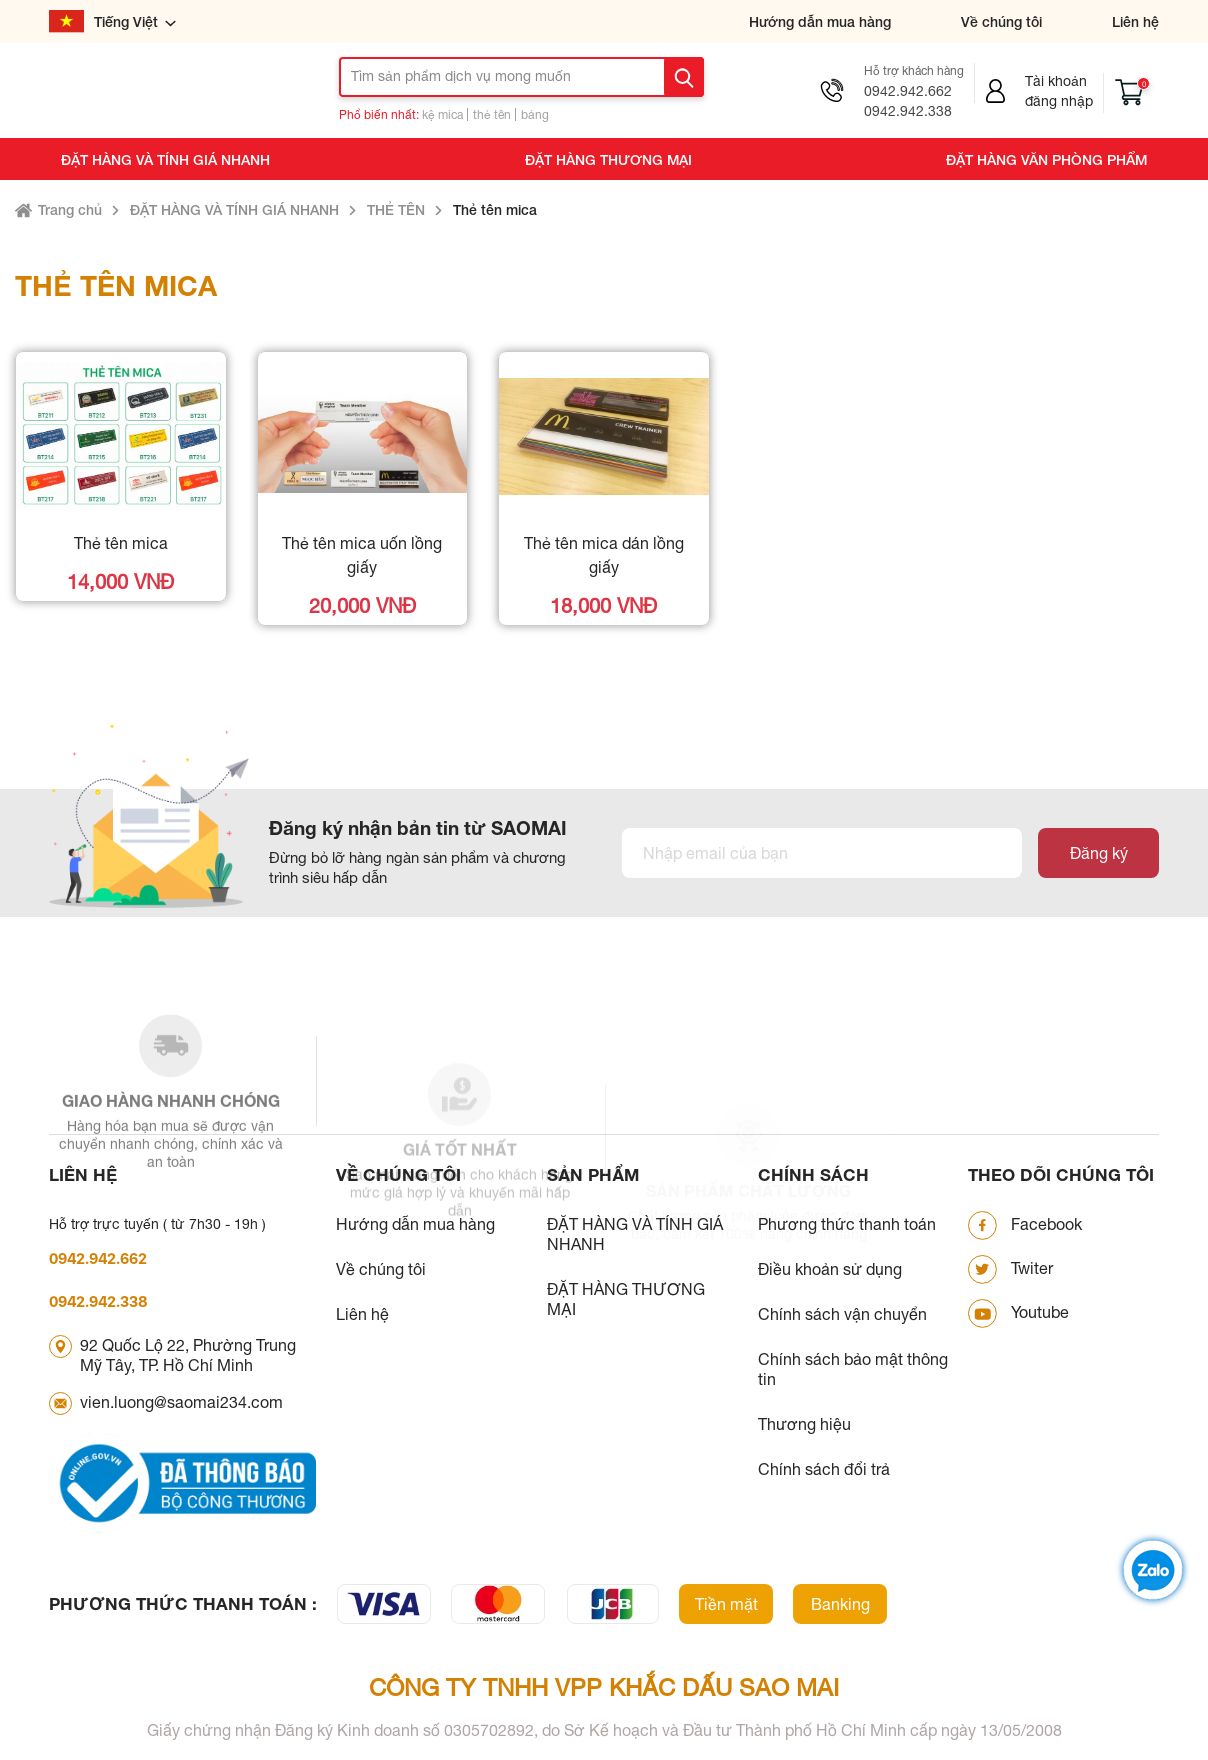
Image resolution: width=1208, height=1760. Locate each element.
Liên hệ (1135, 21)
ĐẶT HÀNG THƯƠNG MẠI (608, 159)
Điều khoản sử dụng (830, 1269)
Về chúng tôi (1001, 21)
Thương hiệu (804, 1424)
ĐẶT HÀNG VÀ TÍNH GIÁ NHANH (165, 159)
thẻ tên (492, 115)
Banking (840, 1604)
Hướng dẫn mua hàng (820, 21)
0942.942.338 (908, 111)
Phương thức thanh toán (847, 1224)
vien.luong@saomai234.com (181, 1402)
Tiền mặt (726, 1604)
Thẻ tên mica (495, 209)
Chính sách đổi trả (824, 1469)
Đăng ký (1099, 853)
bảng (535, 115)
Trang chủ (70, 209)
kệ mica (442, 115)
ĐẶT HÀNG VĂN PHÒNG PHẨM (1046, 159)
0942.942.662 (908, 91)
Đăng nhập (1059, 101)
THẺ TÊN (396, 209)
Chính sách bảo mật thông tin (853, 1369)
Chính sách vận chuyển (842, 1314)
